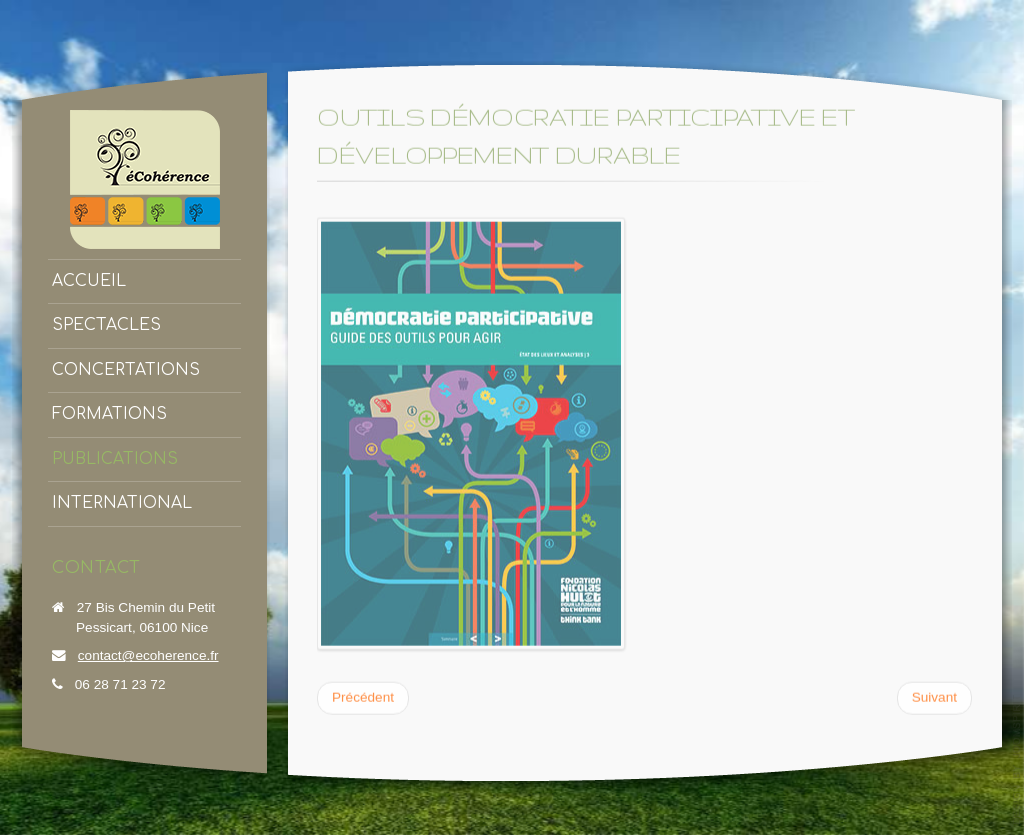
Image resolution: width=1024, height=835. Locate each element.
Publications (115, 459)
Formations (109, 414)
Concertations (126, 370)
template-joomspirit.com (1017, 760)
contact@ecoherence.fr (148, 655)
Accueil (89, 281)
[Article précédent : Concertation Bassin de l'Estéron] (363, 697)
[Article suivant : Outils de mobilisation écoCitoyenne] (934, 697)
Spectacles (106, 325)
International (122, 503)
